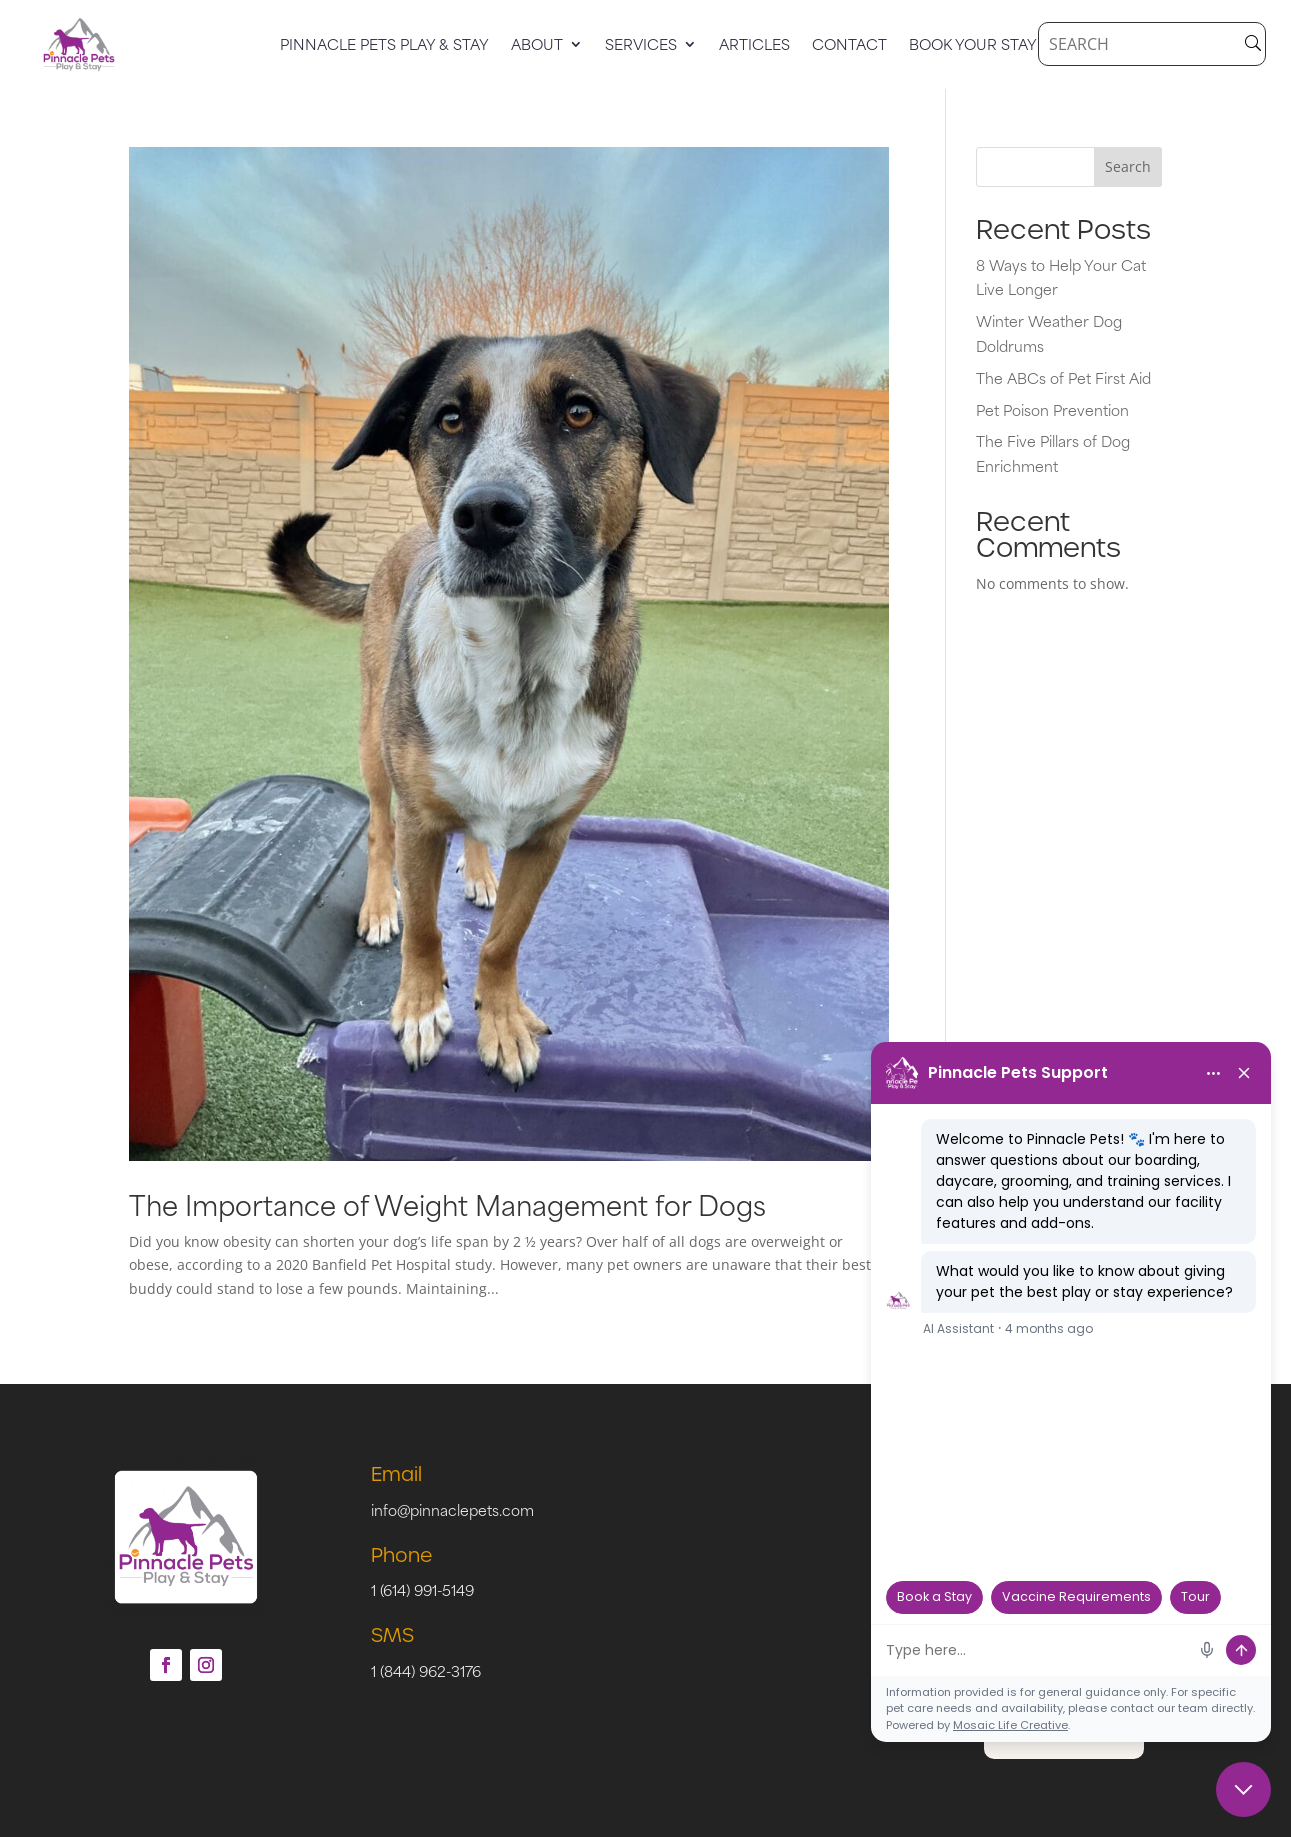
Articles (754, 46)
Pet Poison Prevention (1052, 409)
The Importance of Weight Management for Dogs (447, 1203)
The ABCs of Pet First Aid (1063, 377)
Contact (849, 46)
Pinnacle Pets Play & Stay (384, 46)
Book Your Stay (973, 46)
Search (1128, 166)
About (537, 46)
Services (641, 46)
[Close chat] (1243, 1789)
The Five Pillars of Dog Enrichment (1053, 453)
